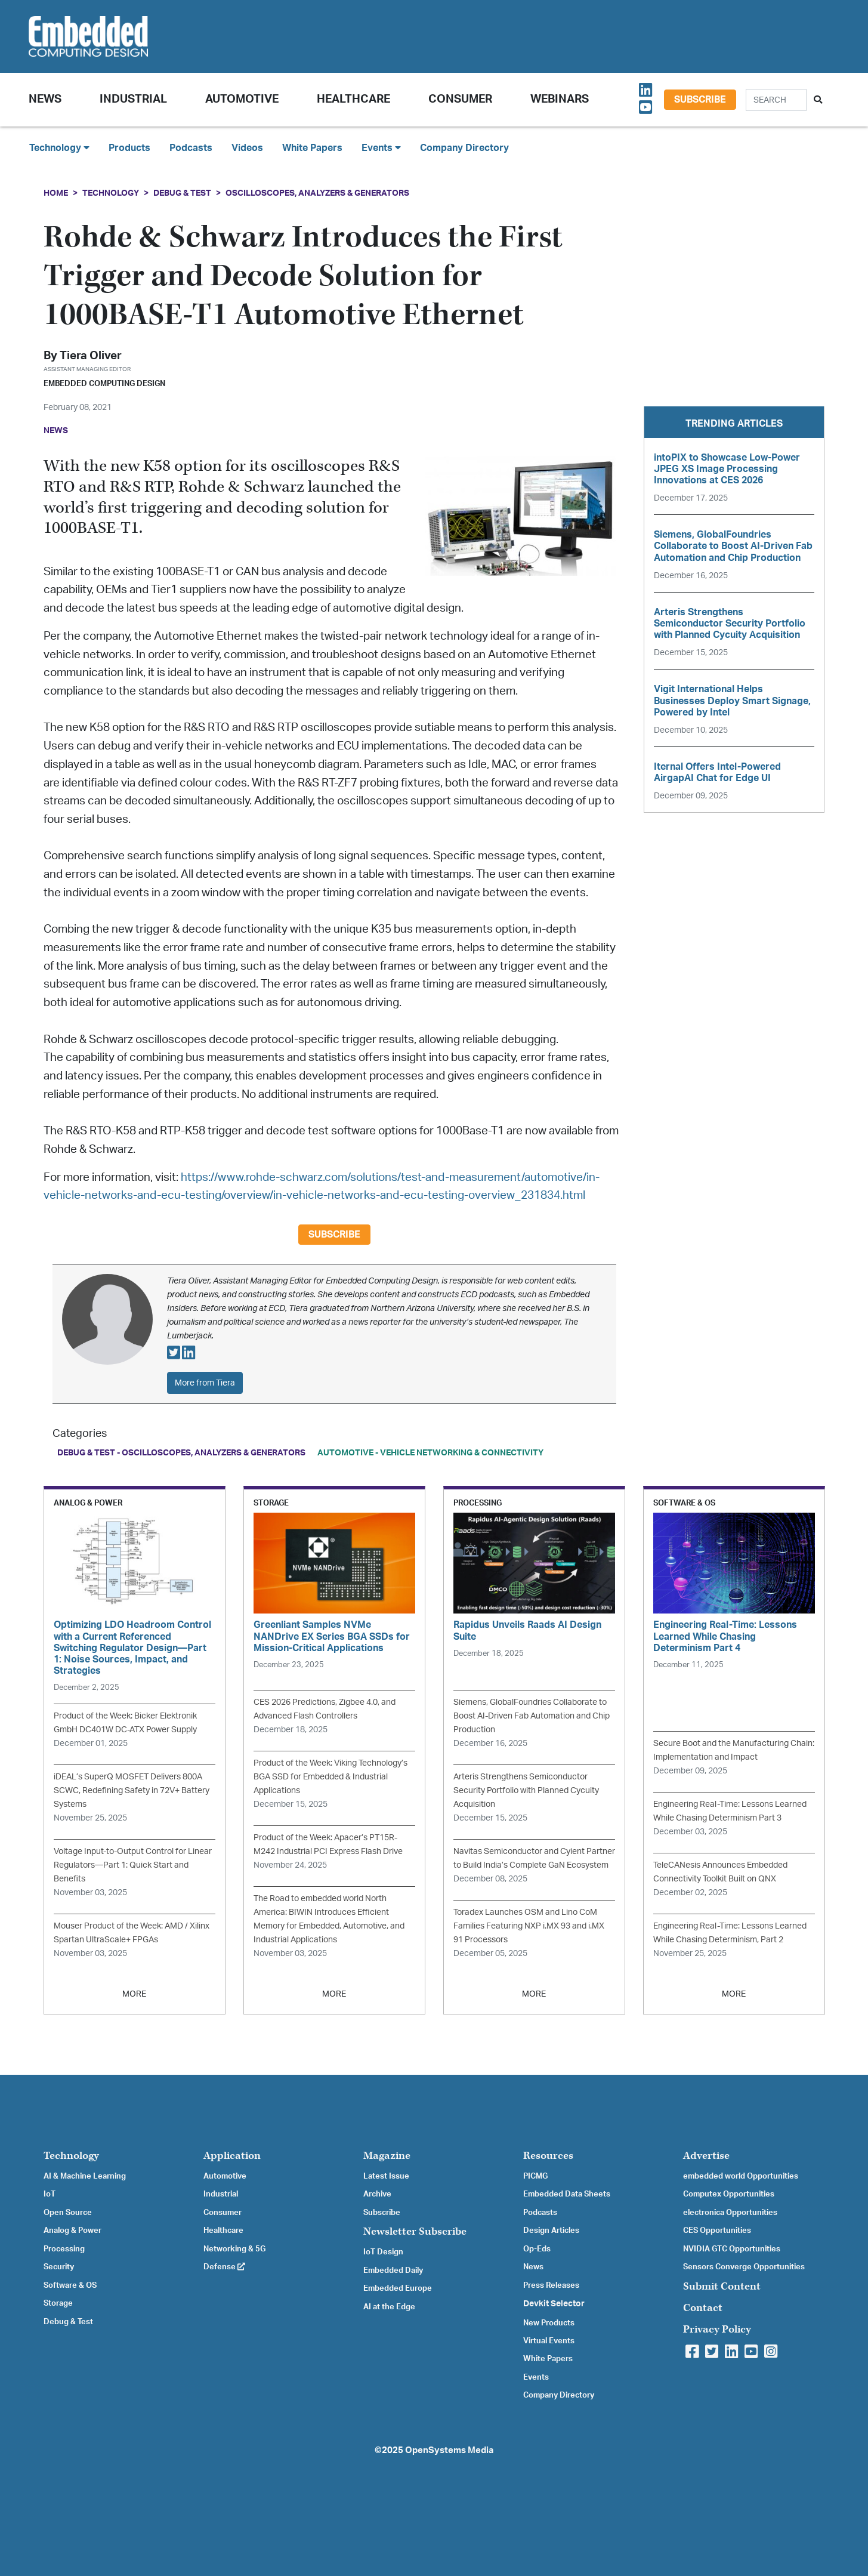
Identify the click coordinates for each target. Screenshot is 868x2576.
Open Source (68, 2212)
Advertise (706, 2155)
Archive (377, 2194)
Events (536, 2377)
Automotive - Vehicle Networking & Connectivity (430, 1452)
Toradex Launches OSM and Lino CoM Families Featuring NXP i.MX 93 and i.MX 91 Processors (528, 1926)
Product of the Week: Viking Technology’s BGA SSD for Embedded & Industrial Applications (330, 1777)
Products (129, 148)
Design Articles (551, 2230)
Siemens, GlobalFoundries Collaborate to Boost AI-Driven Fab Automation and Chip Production (531, 1716)
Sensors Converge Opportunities (744, 2266)
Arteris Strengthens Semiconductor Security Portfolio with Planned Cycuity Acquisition (526, 1790)
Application (232, 2155)
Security (59, 2266)
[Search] (776, 100)
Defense (224, 2266)
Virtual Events (548, 2340)
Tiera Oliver (91, 356)
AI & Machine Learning (85, 2176)
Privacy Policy (717, 2329)
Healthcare (353, 99)
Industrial (133, 99)
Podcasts (190, 148)
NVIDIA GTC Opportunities (731, 2249)
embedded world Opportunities (740, 2176)
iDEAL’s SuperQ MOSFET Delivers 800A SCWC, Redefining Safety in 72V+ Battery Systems (131, 1790)
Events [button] (381, 148)
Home (56, 193)
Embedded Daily (393, 2270)
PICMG (535, 2176)
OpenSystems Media (449, 2450)
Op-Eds (537, 2249)
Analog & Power (72, 2230)
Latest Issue (386, 2176)
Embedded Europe (397, 2288)
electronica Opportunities (730, 2212)
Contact (702, 2308)
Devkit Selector (554, 2304)
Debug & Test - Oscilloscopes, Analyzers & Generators (181, 1452)
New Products (548, 2323)
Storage (58, 2303)
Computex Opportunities (728, 2194)
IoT (49, 2194)
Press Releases (551, 2285)
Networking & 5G (234, 2249)
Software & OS (70, 2285)
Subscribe (700, 99)
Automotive (242, 99)
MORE (134, 1993)
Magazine (386, 2155)
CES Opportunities (717, 2230)
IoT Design (383, 2252)
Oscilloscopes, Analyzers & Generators (317, 193)
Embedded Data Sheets (566, 2194)
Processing (64, 2249)
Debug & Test (182, 193)
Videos (247, 148)
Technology (110, 193)
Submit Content (722, 2286)
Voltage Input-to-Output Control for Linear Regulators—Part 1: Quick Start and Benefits (133, 1865)
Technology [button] (59, 148)
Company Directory (464, 148)
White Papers (312, 148)
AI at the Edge (389, 2306)
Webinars (559, 99)
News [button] (45, 99)
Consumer (460, 99)
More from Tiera (205, 1382)
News (533, 2266)
